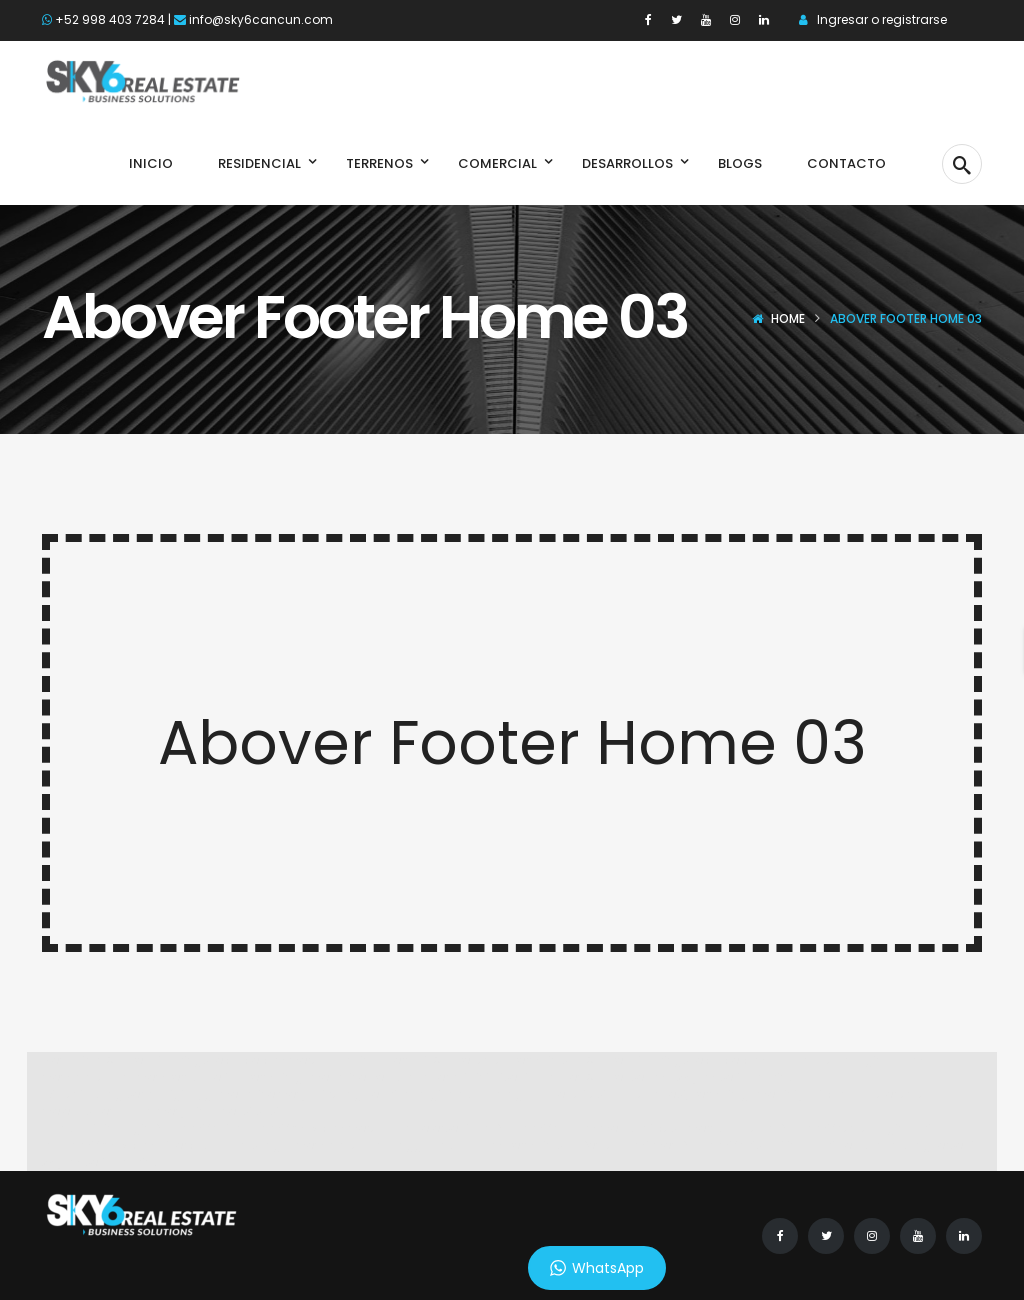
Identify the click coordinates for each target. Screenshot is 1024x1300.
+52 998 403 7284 (110, 19)
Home (788, 318)
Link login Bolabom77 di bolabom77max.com (222, 1128)
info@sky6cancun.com (261, 19)
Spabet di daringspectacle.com (196, 1060)
